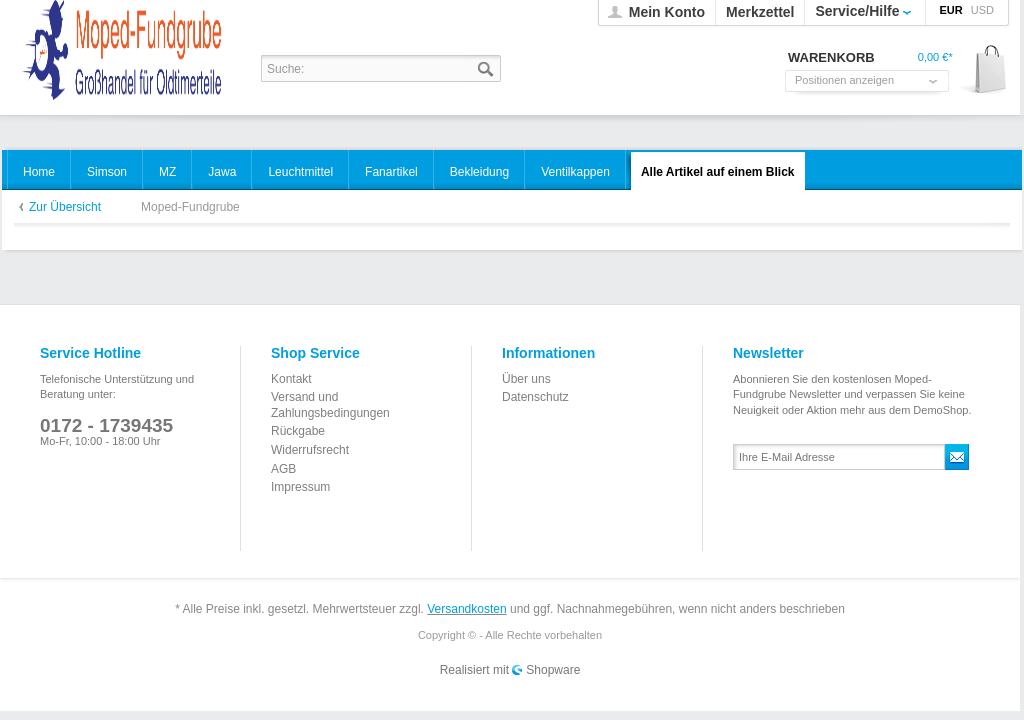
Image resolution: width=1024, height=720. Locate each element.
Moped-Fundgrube (190, 207)
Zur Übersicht (65, 207)
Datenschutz (535, 397)
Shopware (553, 670)
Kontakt (291, 379)
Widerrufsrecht (310, 450)
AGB (283, 469)
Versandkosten (466, 609)
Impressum (300, 487)
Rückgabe (298, 431)
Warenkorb (983, 70)
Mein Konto (667, 12)
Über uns (526, 379)
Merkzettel (760, 12)
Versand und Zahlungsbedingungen (330, 405)
